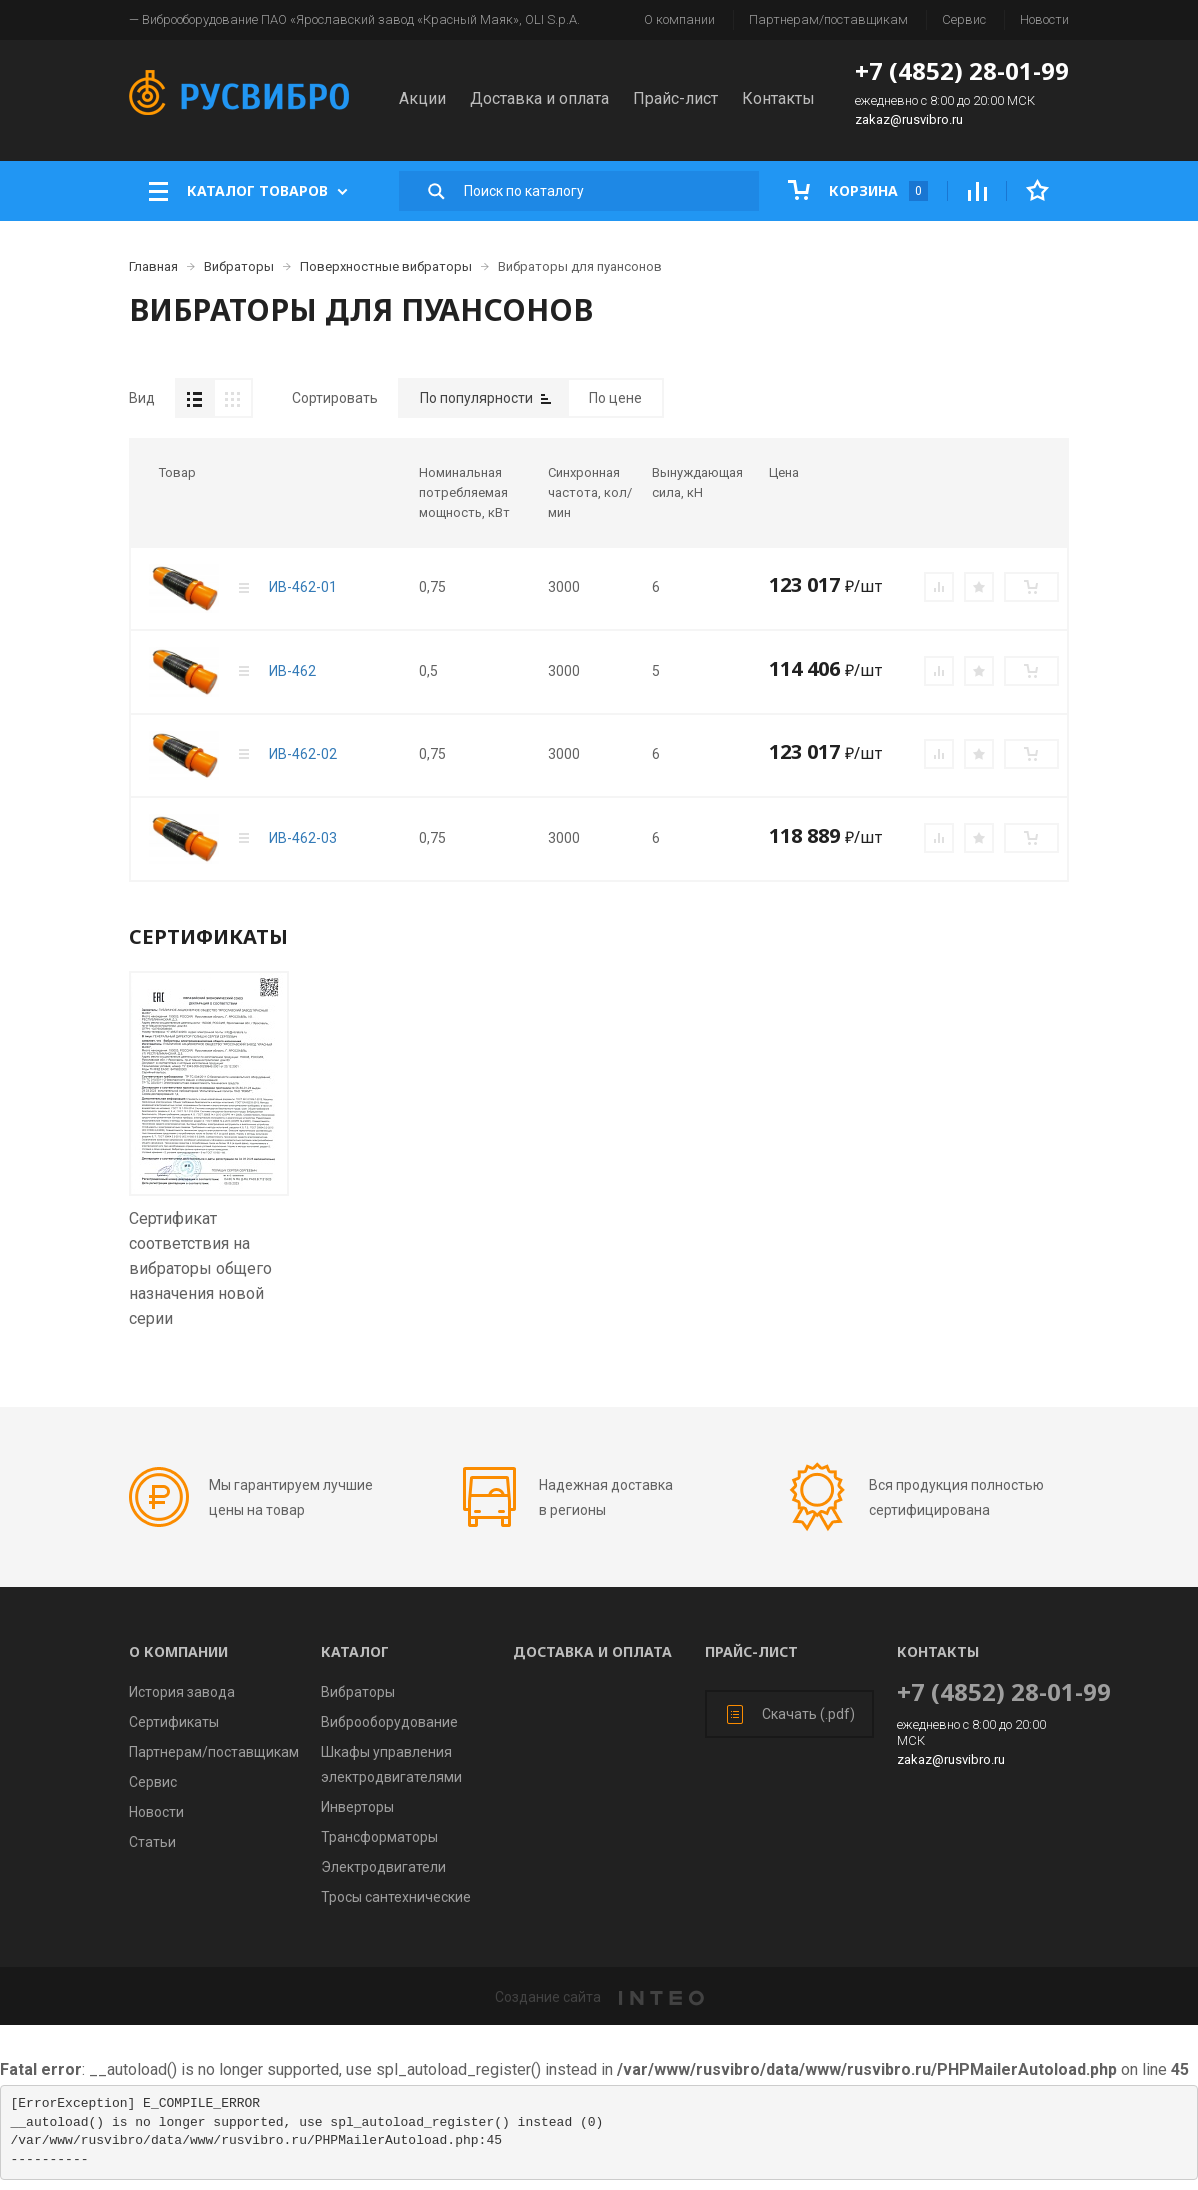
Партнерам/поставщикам (828, 19)
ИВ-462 (292, 671)
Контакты (778, 98)
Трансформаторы (379, 1837)
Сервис (964, 19)
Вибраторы (358, 1692)
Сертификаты (174, 1722)
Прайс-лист (675, 98)
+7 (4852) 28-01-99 (962, 70)
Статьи (152, 1842)
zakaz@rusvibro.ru (909, 119)
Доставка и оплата (539, 98)
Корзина (858, 190)
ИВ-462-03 (303, 838)
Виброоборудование (389, 1722)
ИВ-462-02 (303, 754)
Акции (422, 98)
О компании (679, 19)
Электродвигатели (383, 1867)
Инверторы (357, 1807)
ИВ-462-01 (303, 587)
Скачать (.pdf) (791, 1714)
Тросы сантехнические (396, 1897)
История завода (182, 1692)
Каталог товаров (248, 191)
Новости (1044, 19)
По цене (615, 398)
